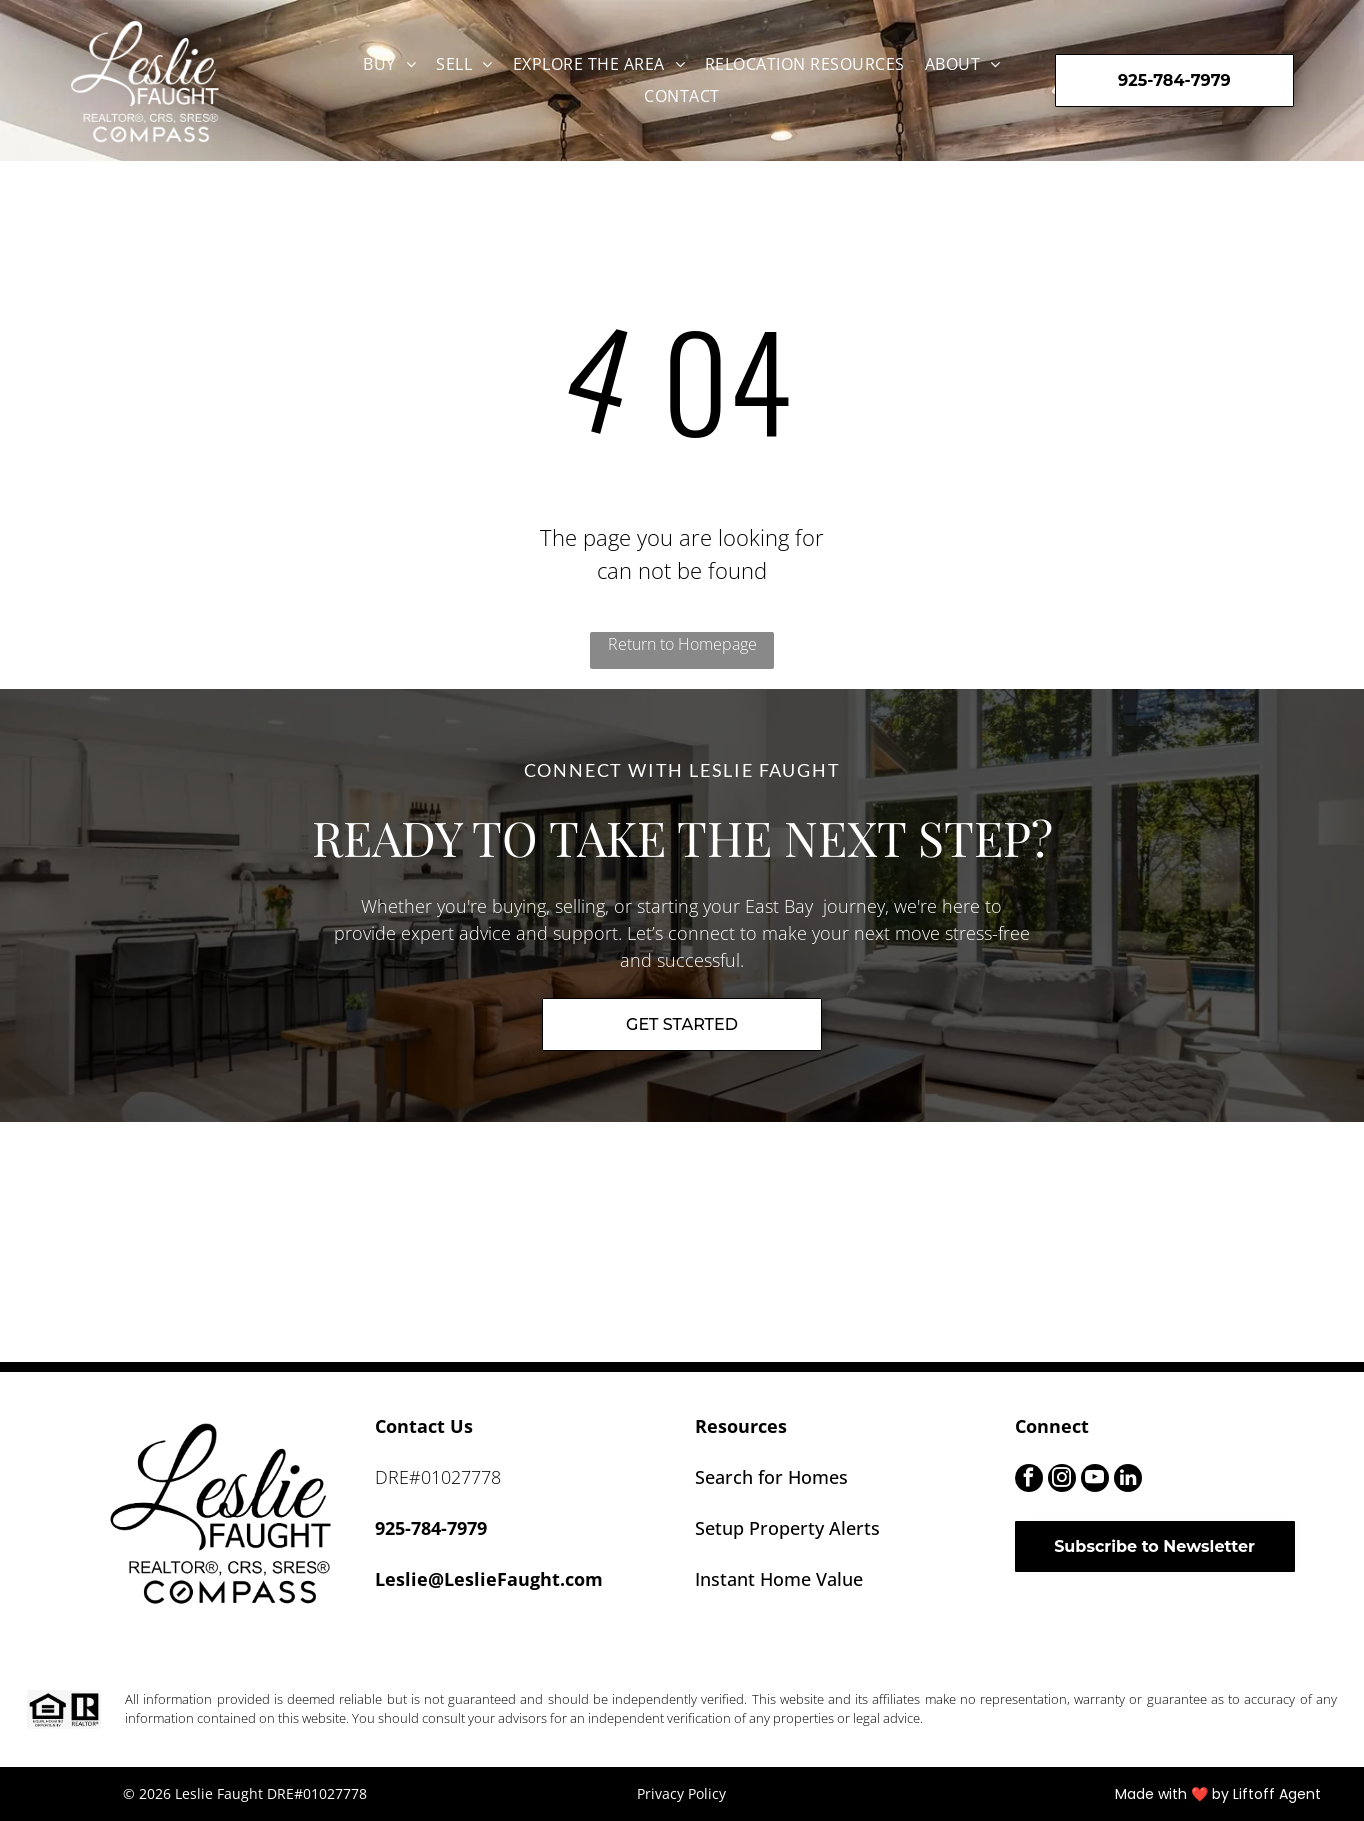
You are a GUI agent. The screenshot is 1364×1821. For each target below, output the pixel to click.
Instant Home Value (779, 1579)
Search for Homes (771, 1477)
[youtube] (1095, 1480)
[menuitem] (389, 64)
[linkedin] (1128, 1480)
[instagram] (1062, 1480)
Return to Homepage (682, 644)
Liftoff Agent (1277, 1794)
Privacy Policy (681, 1793)
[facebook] (1029, 1480)
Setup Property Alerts (787, 1528)
